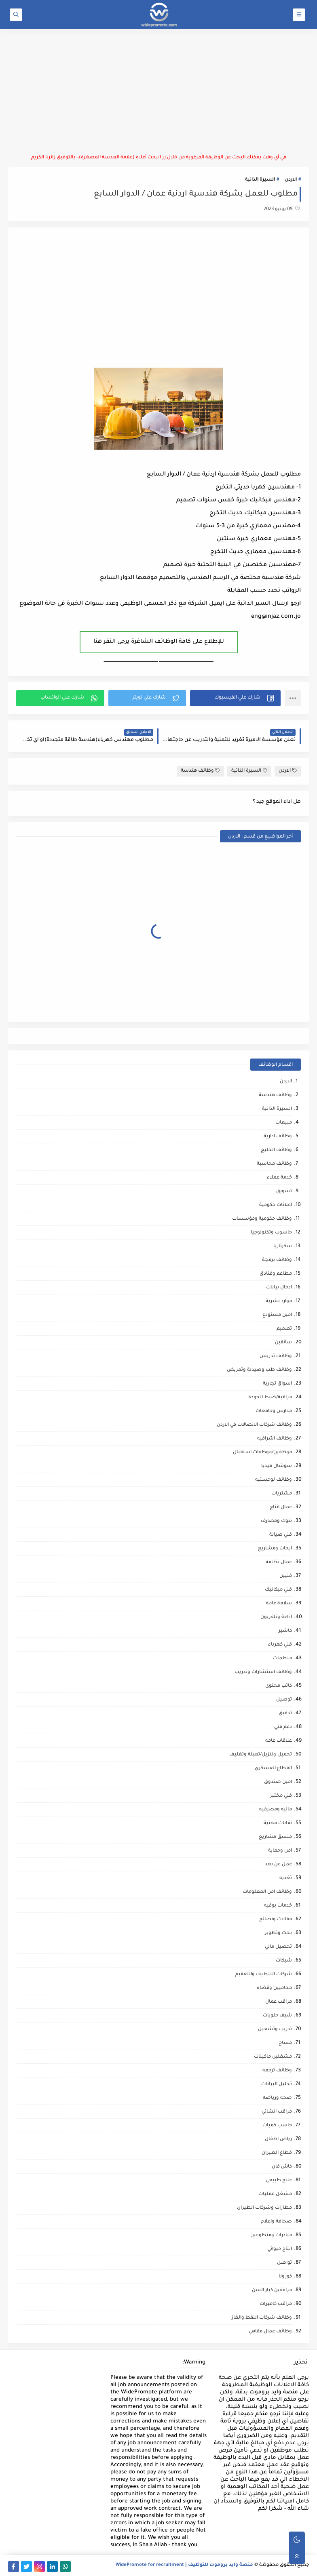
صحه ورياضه (277, 2098)
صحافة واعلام (276, 2222)
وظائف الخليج (276, 1150)
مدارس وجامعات (274, 1411)
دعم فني (283, 1727)
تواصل (284, 2263)
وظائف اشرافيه (274, 1439)
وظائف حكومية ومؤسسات (262, 1219)
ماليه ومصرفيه (275, 1809)
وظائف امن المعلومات (267, 1892)
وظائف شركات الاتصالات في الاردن (254, 1425)
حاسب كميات (277, 2125)
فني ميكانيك (278, 1590)
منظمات (282, 1658)
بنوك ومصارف (276, 1521)
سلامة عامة (279, 1603)
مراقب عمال (278, 2002)
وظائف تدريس (276, 1356)
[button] (235, 698)
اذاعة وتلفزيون (276, 1617)
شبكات (284, 1961)
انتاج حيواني (279, 2249)
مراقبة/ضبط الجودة (270, 1397)
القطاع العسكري (273, 1768)
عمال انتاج (281, 1507)
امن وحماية (280, 1851)
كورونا (285, 2276)
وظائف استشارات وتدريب (263, 1672)
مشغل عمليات (275, 2194)
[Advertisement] (158, 91)
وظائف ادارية (278, 1136)
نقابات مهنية (278, 1823)
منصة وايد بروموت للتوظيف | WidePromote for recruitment (184, 2565)
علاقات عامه (278, 1741)
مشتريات (281, 1493)
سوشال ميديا (276, 1466)
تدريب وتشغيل (275, 2029)
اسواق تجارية (277, 1384)
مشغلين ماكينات (273, 2057)
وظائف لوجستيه (273, 1480)
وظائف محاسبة (274, 1164)
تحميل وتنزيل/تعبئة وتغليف (260, 1754)
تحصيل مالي (278, 1947)
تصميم (284, 1329)
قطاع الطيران (277, 2153)
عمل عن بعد (278, 1864)
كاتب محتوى (278, 1686)
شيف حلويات (277, 2015)
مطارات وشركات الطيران (264, 2208)
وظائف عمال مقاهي (270, 2331)
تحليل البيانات (276, 2084)
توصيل (284, 1700)
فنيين (285, 1576)
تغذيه (285, 1878)
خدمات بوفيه (278, 1906)
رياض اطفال (278, 2139)
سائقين (283, 1342)
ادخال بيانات (279, 1287)
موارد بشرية (279, 1301)
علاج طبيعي (279, 2180)
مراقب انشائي (277, 2112)
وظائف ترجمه (277, 2070)
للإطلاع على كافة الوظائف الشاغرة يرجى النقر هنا (158, 642)
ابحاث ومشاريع (275, 1548)
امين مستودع (277, 1315)
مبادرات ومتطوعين (271, 2235)
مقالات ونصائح (275, 1919)
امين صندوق (278, 1782)
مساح (285, 2043)
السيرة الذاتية (260, 180)
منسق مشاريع (275, 1837)
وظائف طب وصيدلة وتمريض (259, 1370)
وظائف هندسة (200, 770)
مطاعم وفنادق (276, 1274)
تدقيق (285, 1713)
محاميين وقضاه (274, 1988)
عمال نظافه (279, 1562)
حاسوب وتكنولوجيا (271, 1232)
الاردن (291, 180)
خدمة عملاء (279, 1178)
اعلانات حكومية (275, 1205)
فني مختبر (281, 1796)
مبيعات (283, 1123)
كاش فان (282, 2167)
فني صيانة (280, 1535)
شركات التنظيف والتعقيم (263, 1974)
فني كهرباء (280, 1645)
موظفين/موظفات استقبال (262, 1452)
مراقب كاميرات (276, 2304)
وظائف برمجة (277, 1260)
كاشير (285, 1631)
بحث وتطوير (278, 1933)
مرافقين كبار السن (272, 2290)
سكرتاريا (282, 1246)
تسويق (284, 1191)
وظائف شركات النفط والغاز (262, 2318)
